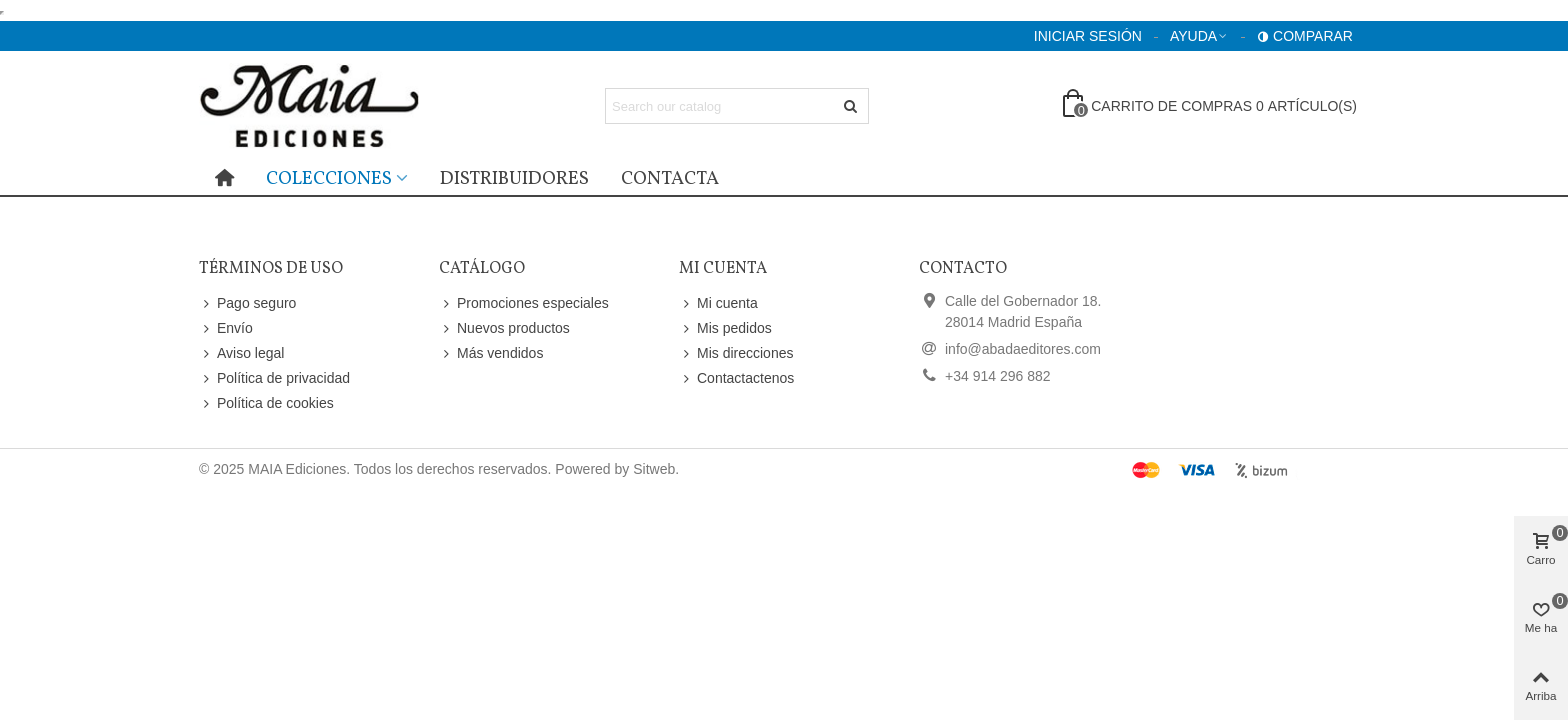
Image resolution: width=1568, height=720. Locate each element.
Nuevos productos (504, 328)
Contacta (670, 179)
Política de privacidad (274, 378)
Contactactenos (736, 378)
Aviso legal (241, 353)
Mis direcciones (736, 353)
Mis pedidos (725, 328)
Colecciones (329, 179)
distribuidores (514, 179)
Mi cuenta (718, 303)
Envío (226, 328)
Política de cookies (266, 403)
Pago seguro (247, 303)
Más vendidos (491, 353)
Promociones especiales (524, 303)
